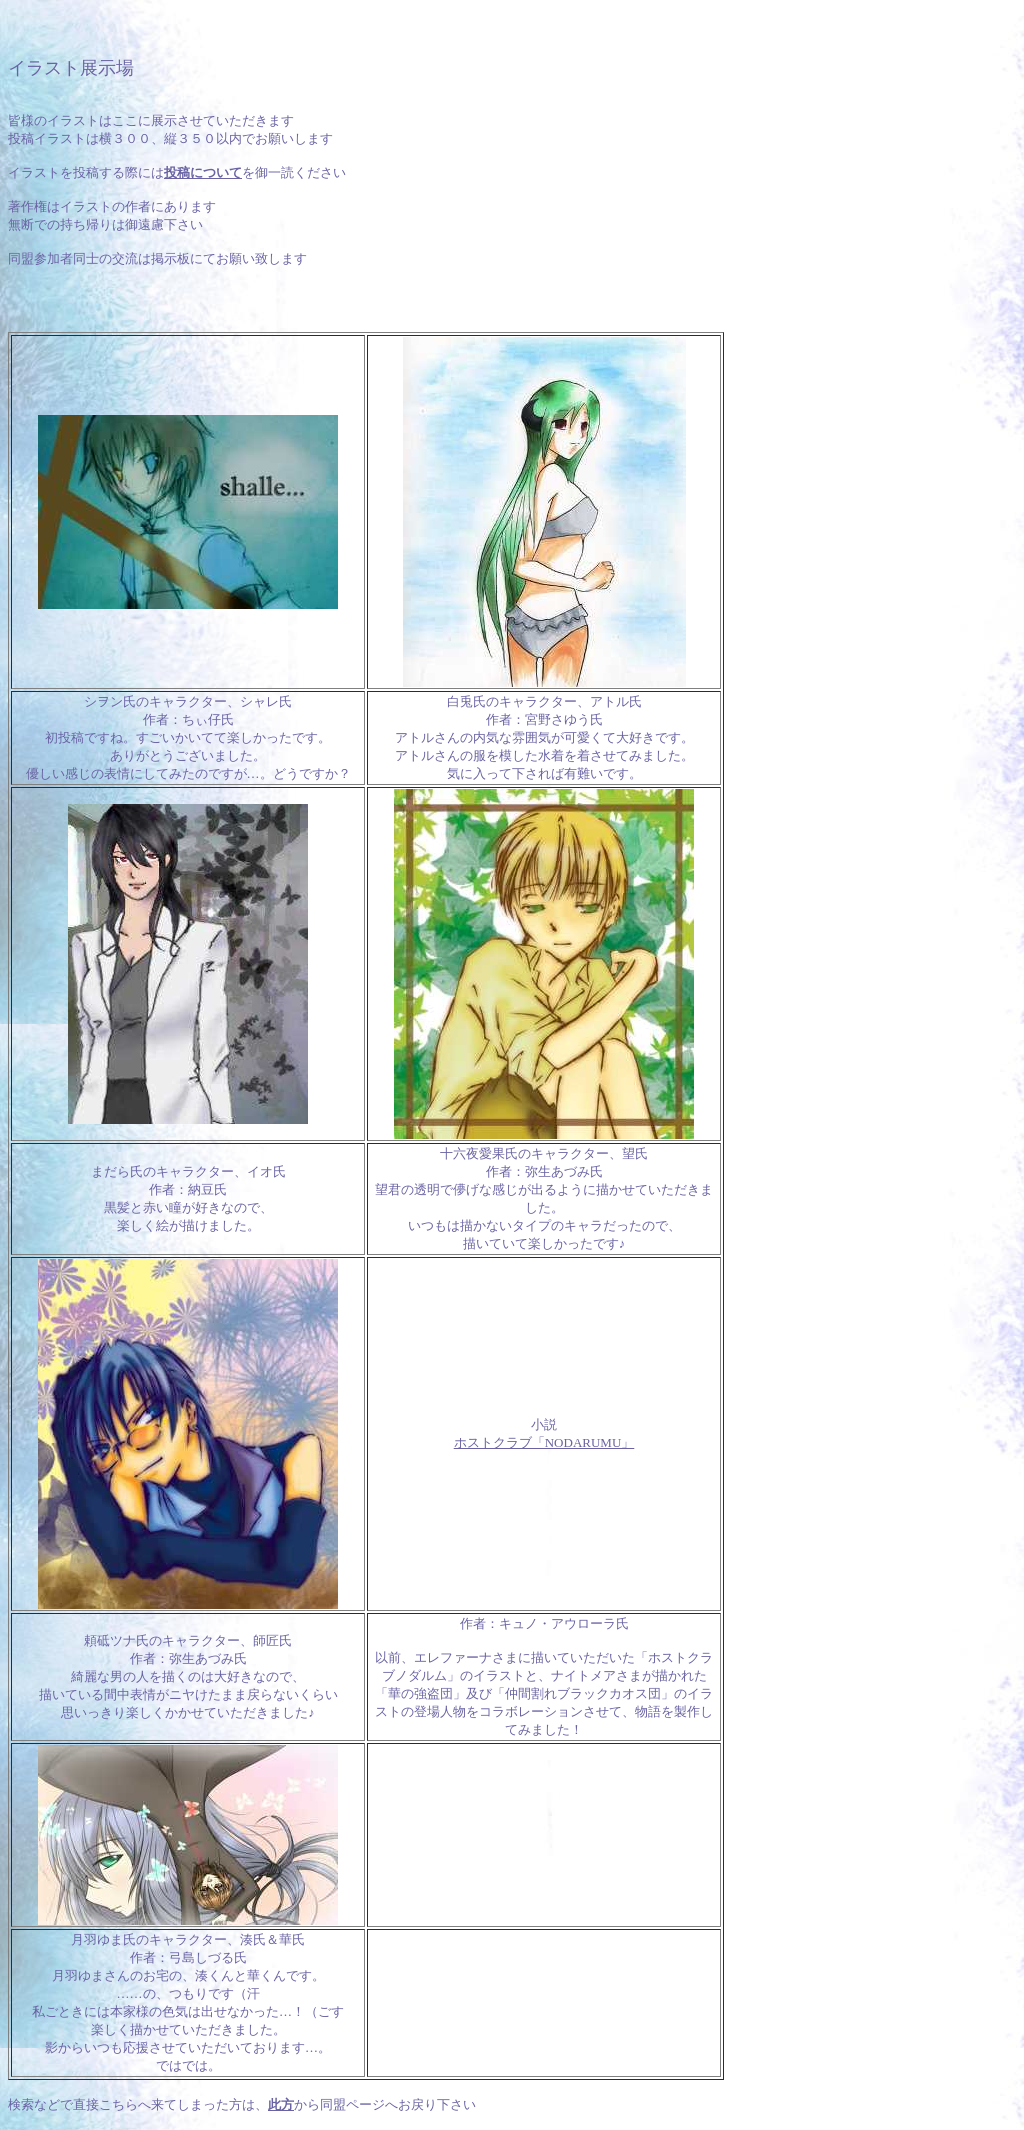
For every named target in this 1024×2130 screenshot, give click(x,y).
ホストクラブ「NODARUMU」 (544, 1442)
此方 (281, 2104)
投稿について (203, 172)
